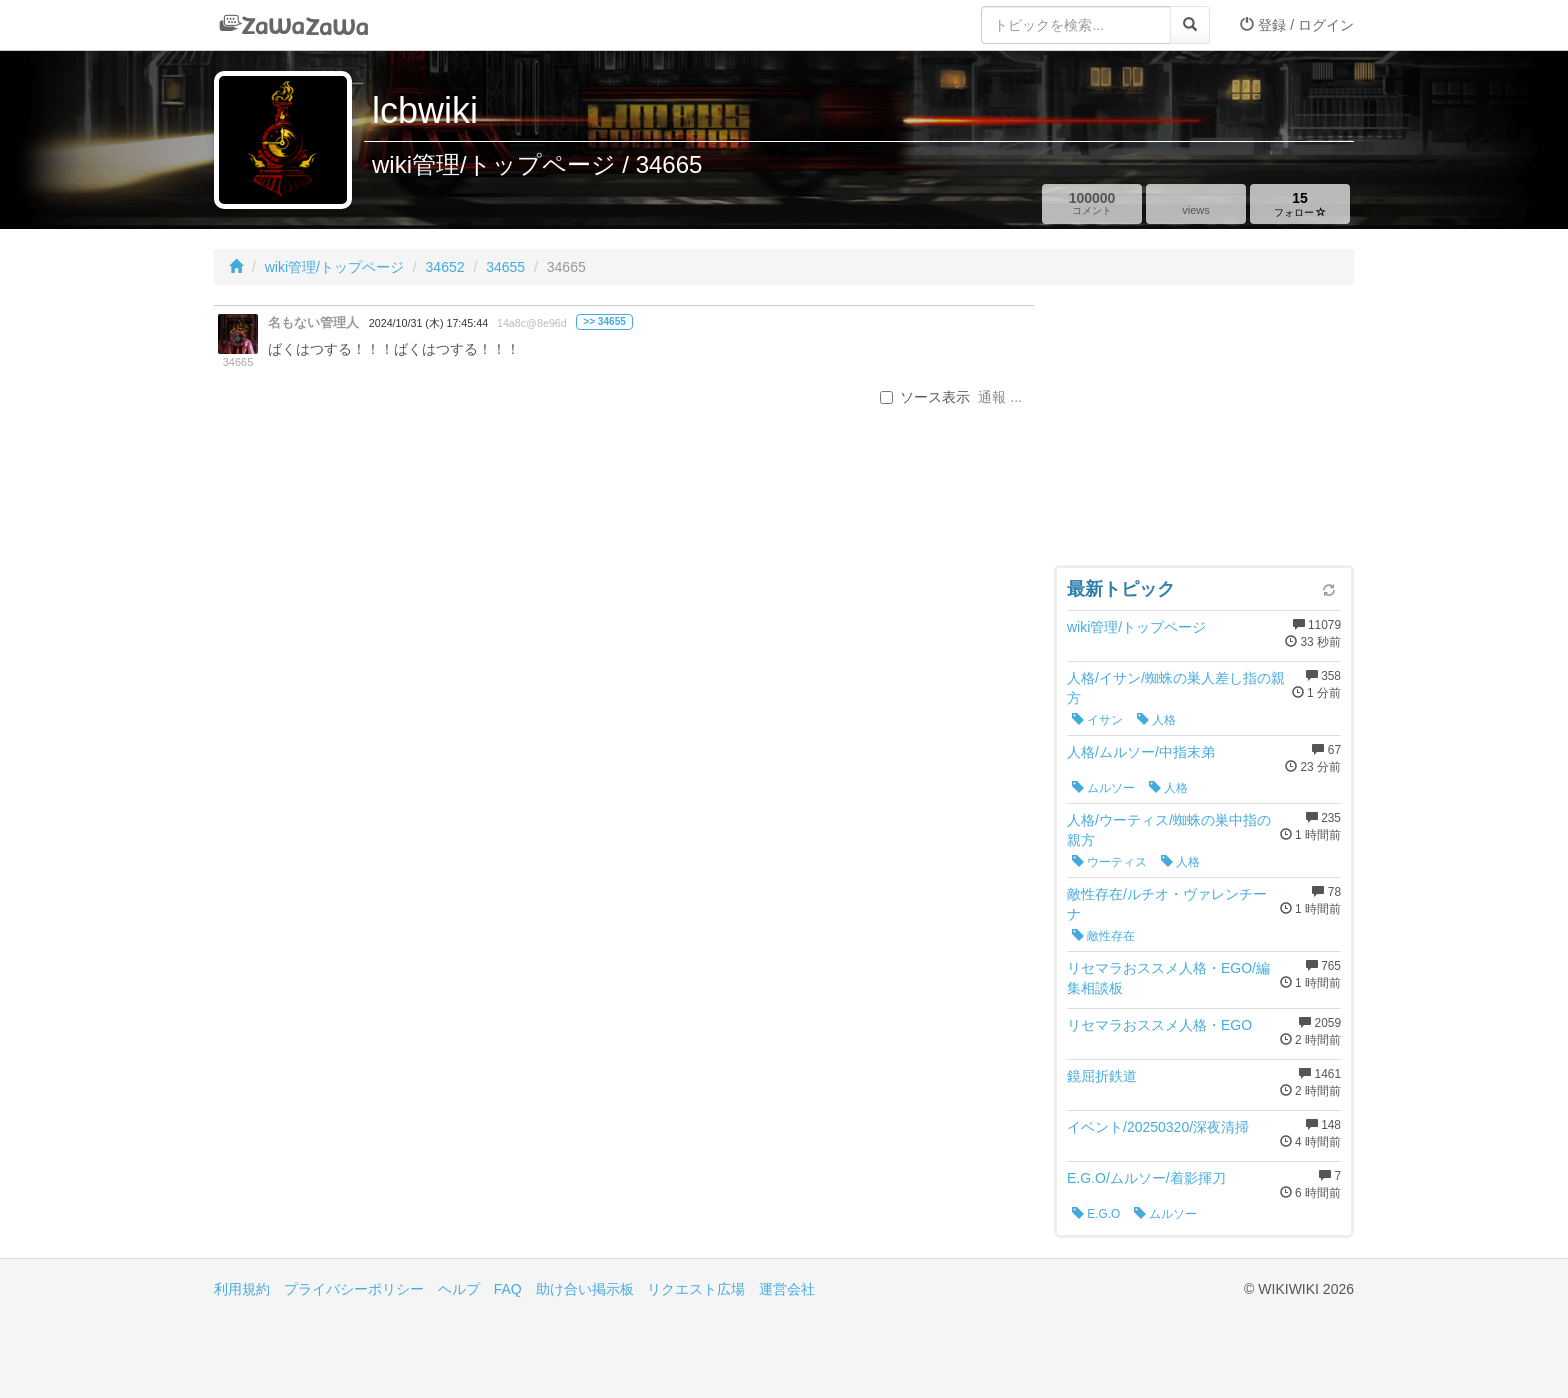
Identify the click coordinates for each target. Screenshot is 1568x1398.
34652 (445, 267)
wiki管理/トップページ (334, 267)
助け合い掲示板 (585, 1289)
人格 (1156, 720)
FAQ (508, 1289)
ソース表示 (925, 397)
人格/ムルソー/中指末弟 (1141, 752)
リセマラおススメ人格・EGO (1159, 1025)
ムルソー (1103, 788)
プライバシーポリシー (354, 1289)
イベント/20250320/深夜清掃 (1158, 1127)
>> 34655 (604, 321)
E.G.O (1096, 1214)
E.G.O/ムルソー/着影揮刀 (1146, 1178)
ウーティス (1109, 862)
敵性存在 (1103, 936)
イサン (1097, 720)
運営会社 (787, 1289)
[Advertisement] (1204, 430)
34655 (505, 267)
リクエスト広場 (696, 1289)
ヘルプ (459, 1289)
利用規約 (242, 1289)
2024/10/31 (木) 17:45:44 (428, 323)
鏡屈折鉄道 (1102, 1076)
